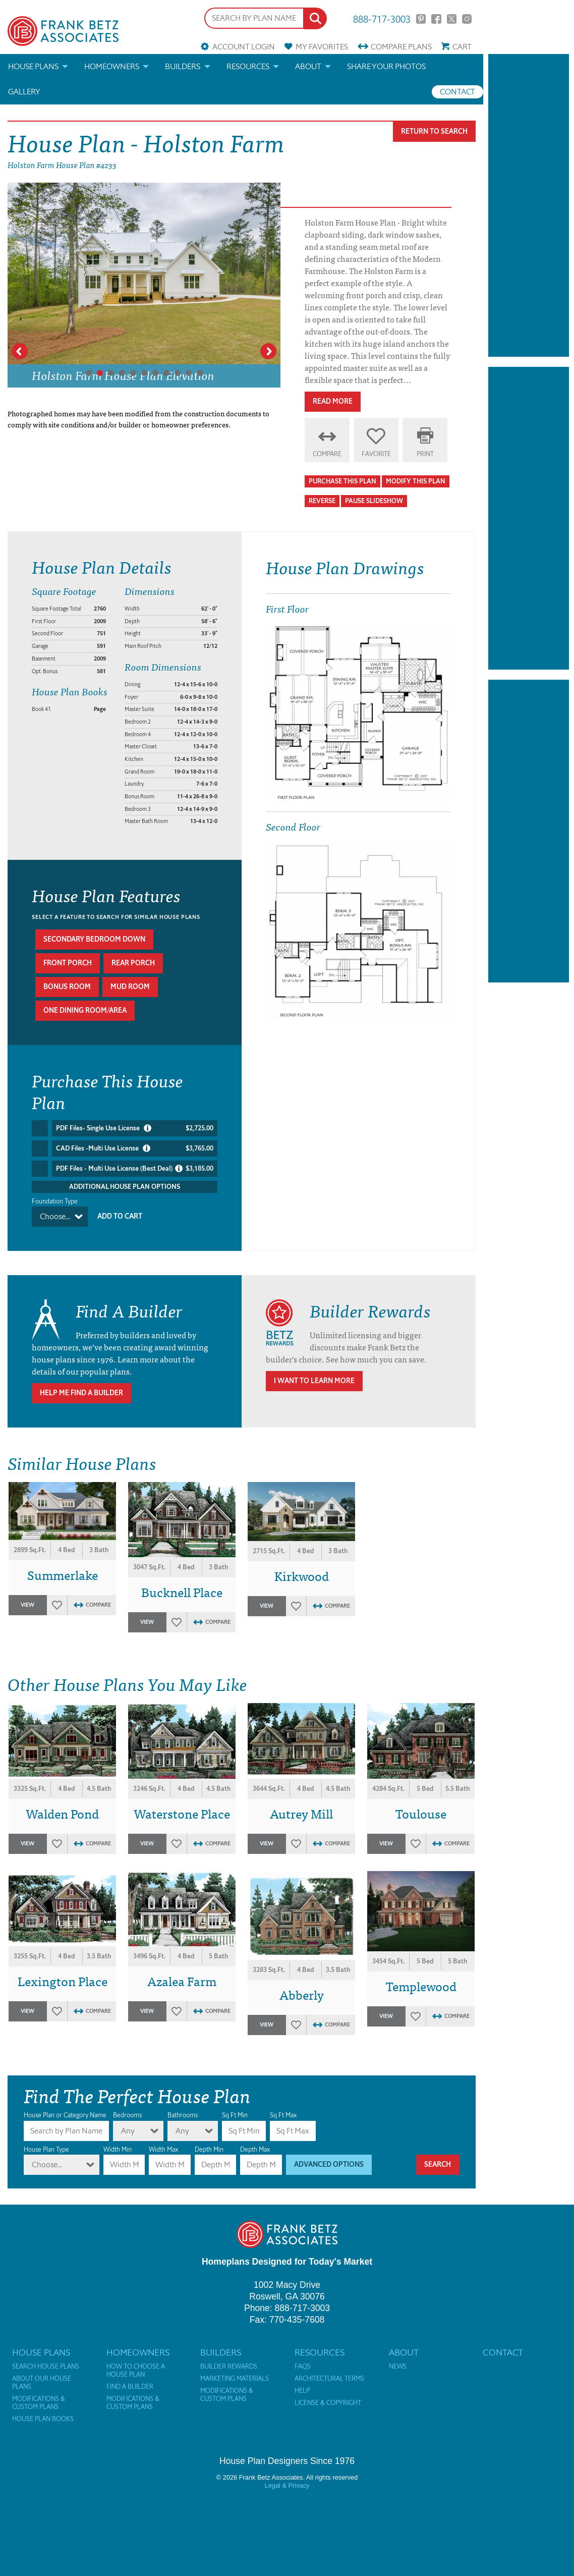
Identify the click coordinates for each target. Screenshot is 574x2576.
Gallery (24, 91)
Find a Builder (129, 2387)
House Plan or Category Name (65, 2115)
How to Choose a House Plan (135, 2371)
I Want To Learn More (314, 1381)
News (398, 2367)
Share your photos (386, 66)
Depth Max (255, 2149)
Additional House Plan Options (124, 1186)
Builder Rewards (228, 2367)
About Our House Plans (41, 2383)
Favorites (322, 46)
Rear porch (133, 963)
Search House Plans (45, 2367)
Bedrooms (127, 2115)
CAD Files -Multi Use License (134, 1148)
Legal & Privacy (287, 2485)
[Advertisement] (528, 205)
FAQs (303, 2367)
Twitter (451, 19)
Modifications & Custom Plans (38, 2403)
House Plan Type (46, 2149)
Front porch (67, 963)
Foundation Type (55, 1201)
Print (425, 454)
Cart (462, 46)
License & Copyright (328, 2403)
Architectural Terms (329, 2379)
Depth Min (209, 2149)
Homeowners (111, 66)
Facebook (436, 19)
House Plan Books (43, 2419)
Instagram (467, 19)
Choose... (55, 1216)
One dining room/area (85, 1010)
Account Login (243, 46)
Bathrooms (182, 2115)
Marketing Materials (234, 2379)
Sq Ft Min (235, 2115)
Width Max (163, 2149)
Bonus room (67, 987)
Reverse (322, 501)
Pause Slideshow (374, 501)
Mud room (130, 987)
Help (302, 2391)
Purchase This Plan (342, 481)
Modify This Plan (415, 481)
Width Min (117, 2149)
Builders (182, 66)
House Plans (33, 66)
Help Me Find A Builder (81, 1393)
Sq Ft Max (283, 2115)
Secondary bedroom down (94, 939)
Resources (247, 66)
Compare (401, 46)
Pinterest (421, 19)
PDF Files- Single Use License (134, 1128)
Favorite (376, 454)
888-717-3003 (382, 18)
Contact (457, 91)
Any (128, 2130)
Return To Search (434, 131)
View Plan (28, 1608)
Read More (333, 401)
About (308, 66)
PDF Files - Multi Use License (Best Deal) (134, 1169)
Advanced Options (329, 2164)
